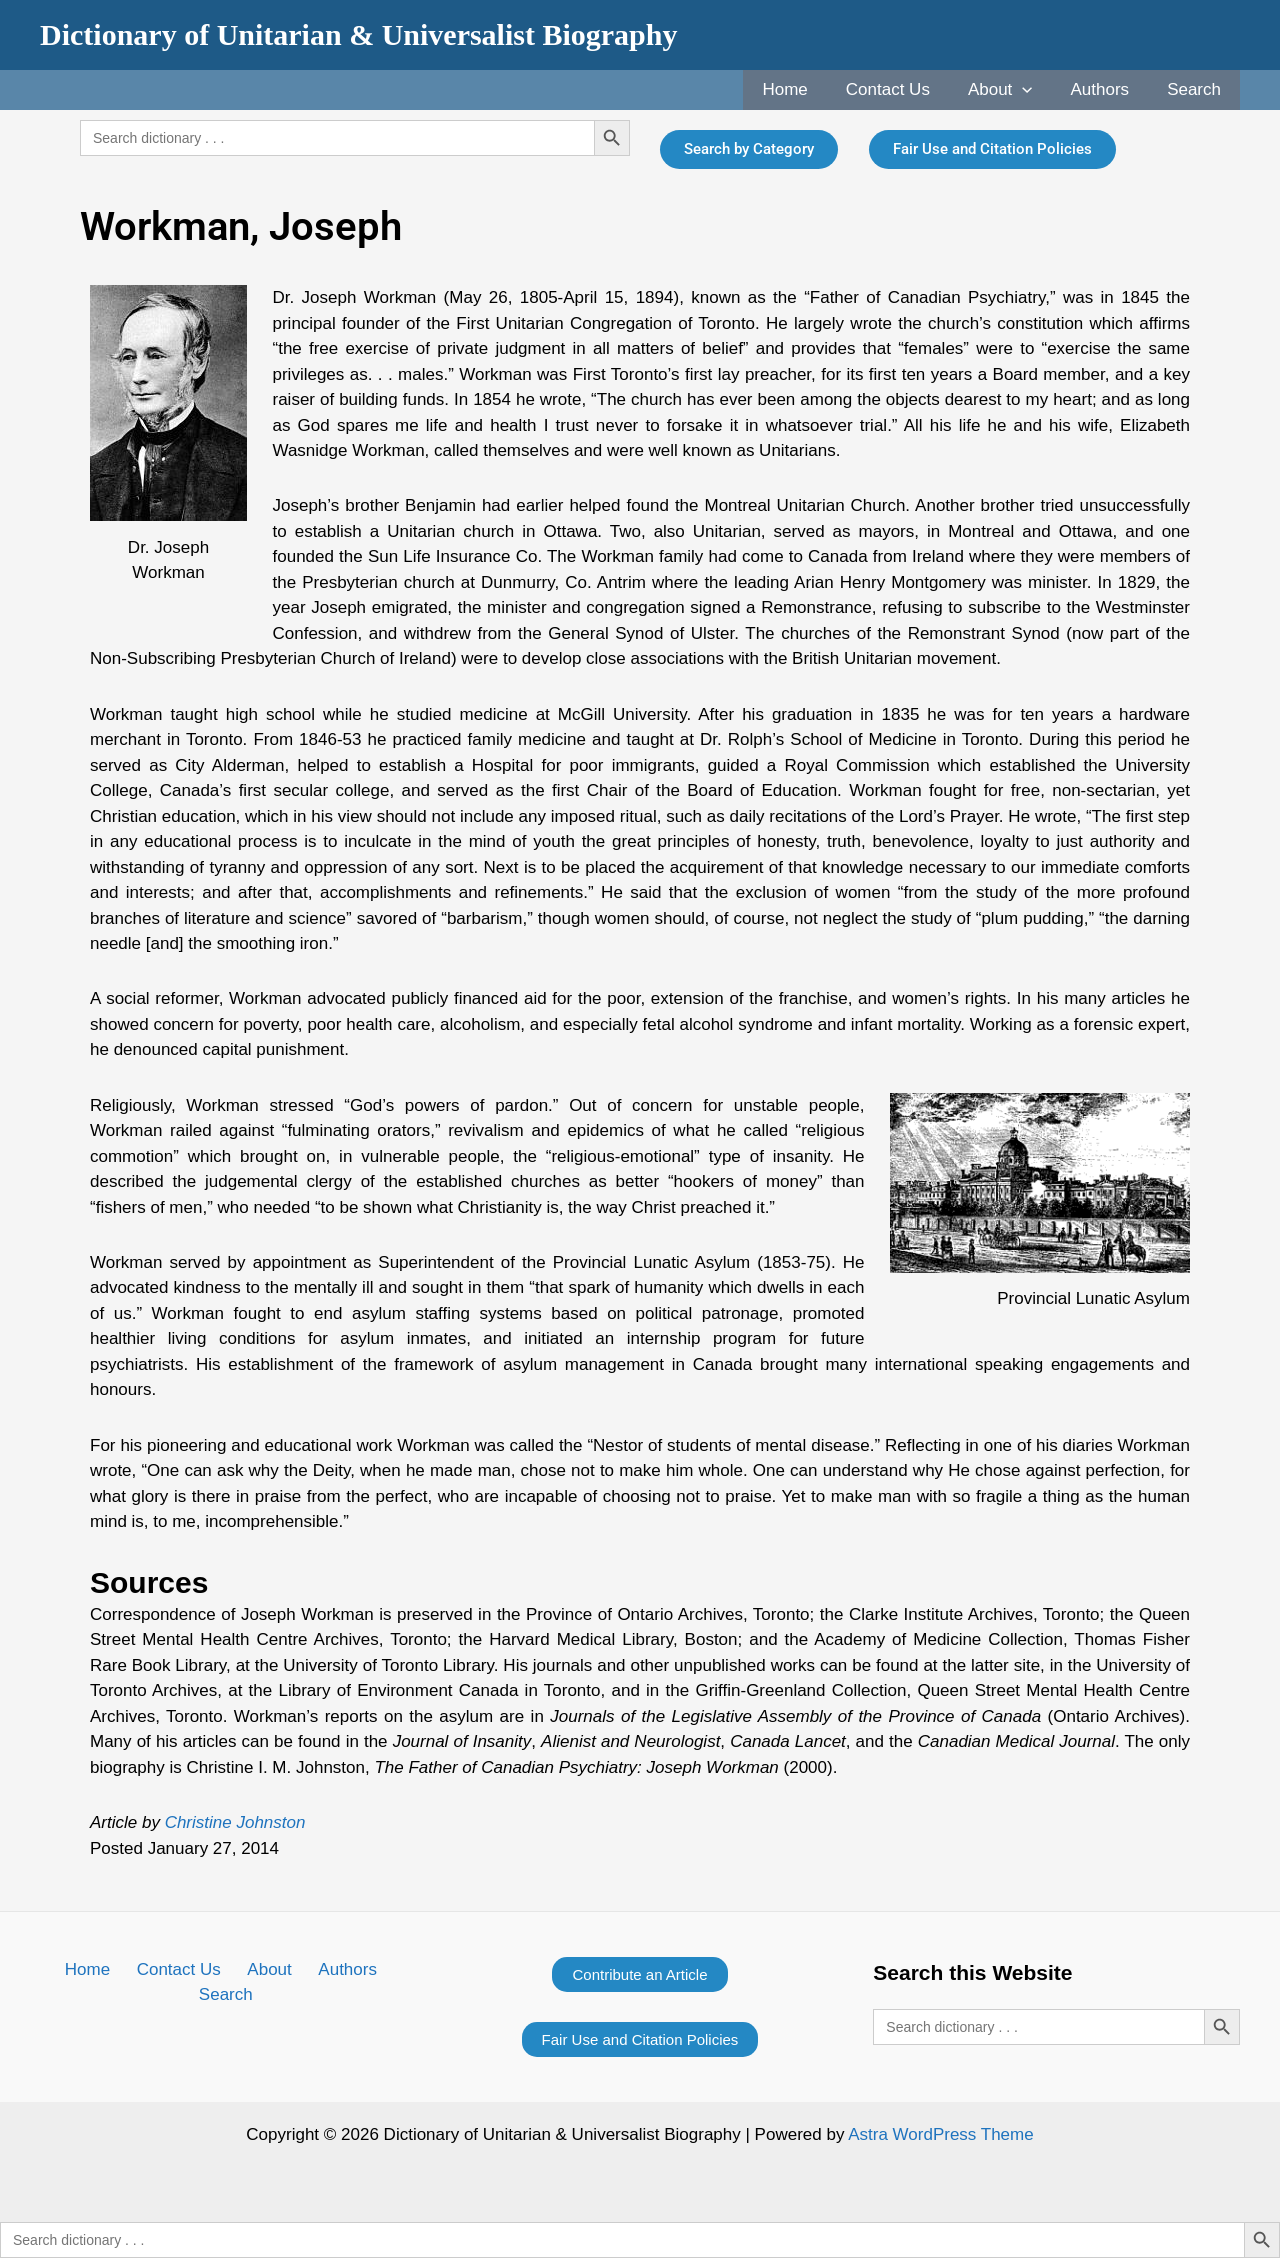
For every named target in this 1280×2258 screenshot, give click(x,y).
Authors (1106, 89)
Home (802, 89)
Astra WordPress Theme (941, 2134)
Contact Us (902, 89)
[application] (1032, 90)
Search (1196, 89)
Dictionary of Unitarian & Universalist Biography (359, 34)
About (1010, 90)
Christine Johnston (235, 1822)
